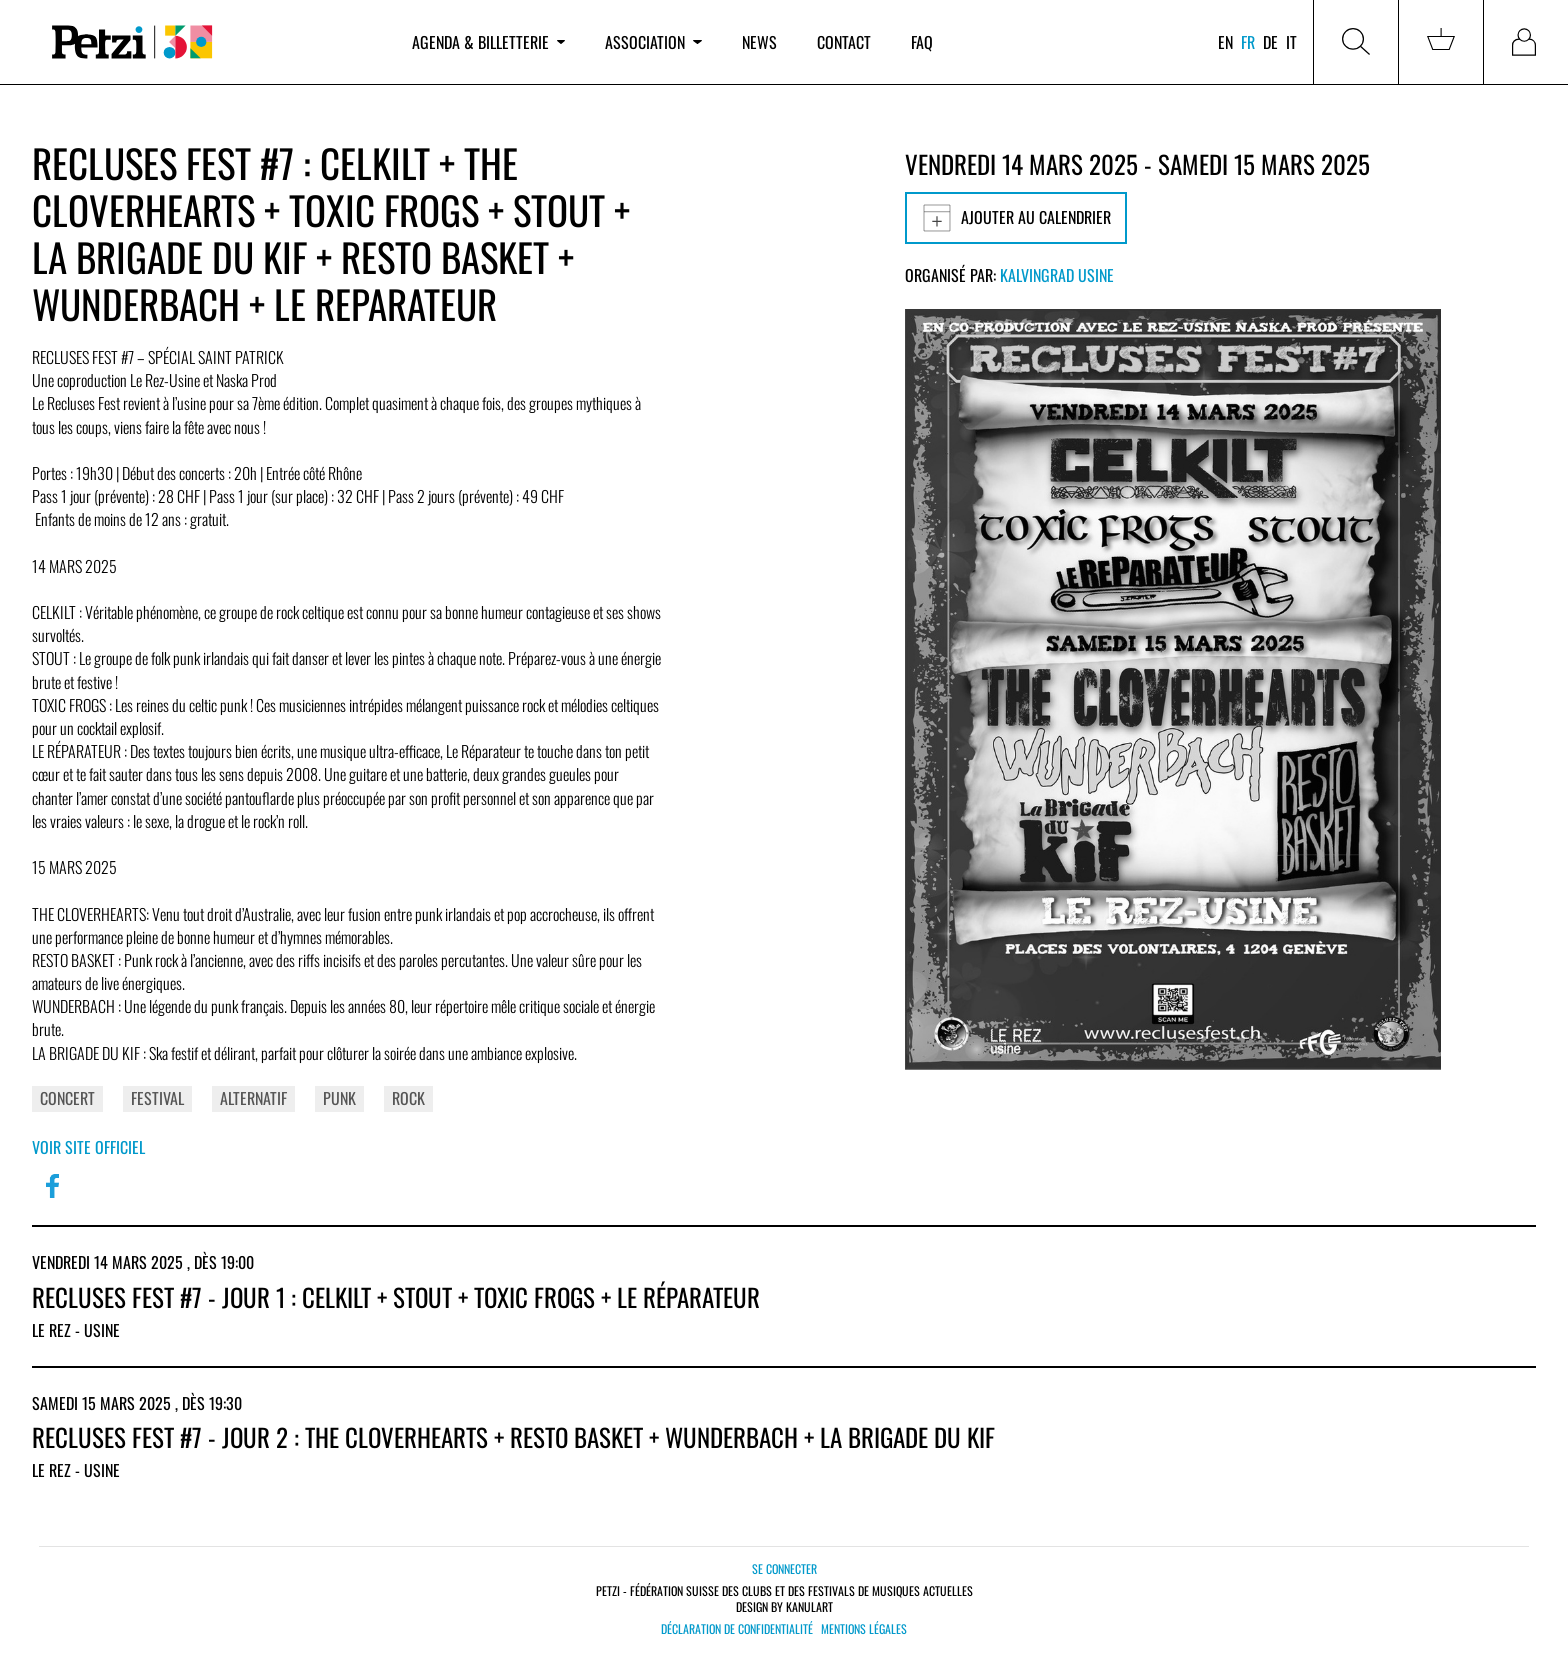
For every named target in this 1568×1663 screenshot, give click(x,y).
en (1225, 42)
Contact (844, 42)
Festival (157, 1098)
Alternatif (253, 1098)
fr (1248, 42)
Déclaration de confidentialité (737, 1629)
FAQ (922, 42)
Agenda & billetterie (488, 42)
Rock (408, 1098)
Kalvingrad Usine (1057, 275)
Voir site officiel (88, 1147)
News (759, 42)
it (1291, 42)
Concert (67, 1098)
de (1270, 42)
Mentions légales (864, 1629)
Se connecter (784, 1568)
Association (653, 42)
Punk (339, 1098)
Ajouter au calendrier (1016, 218)
